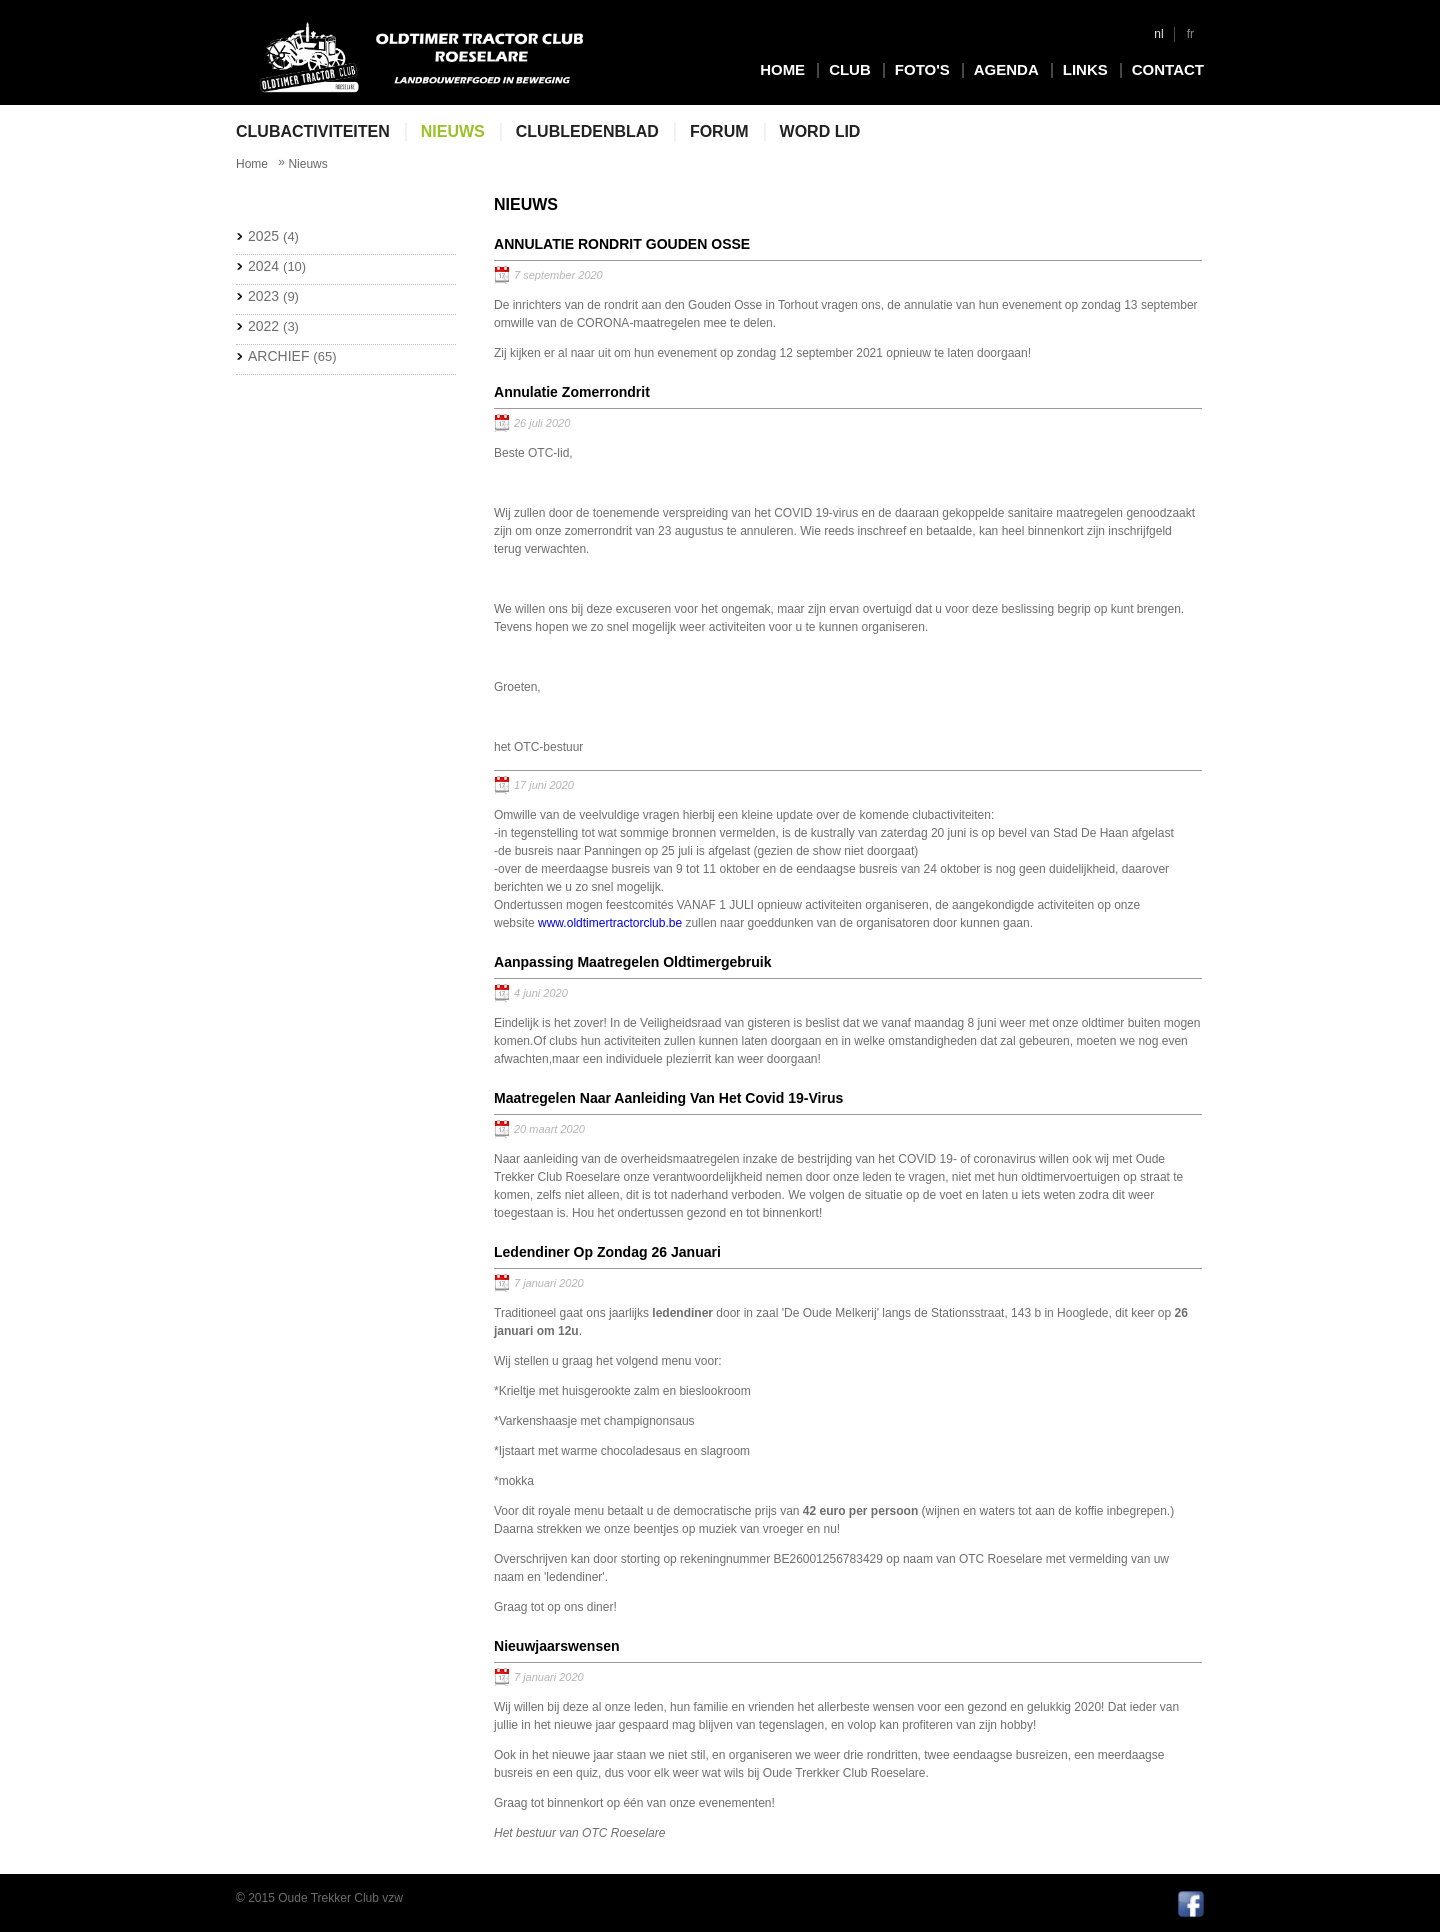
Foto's (922, 69)
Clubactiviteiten (313, 131)
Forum (719, 131)
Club (850, 69)
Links (1085, 69)
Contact (1168, 69)
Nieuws (453, 131)
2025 (273, 236)
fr (1190, 34)
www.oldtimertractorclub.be (610, 923)
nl (1158, 34)
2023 (273, 296)
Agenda (1006, 69)
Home (782, 69)
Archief (292, 356)
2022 (273, 326)
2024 (277, 266)
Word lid (820, 131)
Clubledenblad (587, 131)
